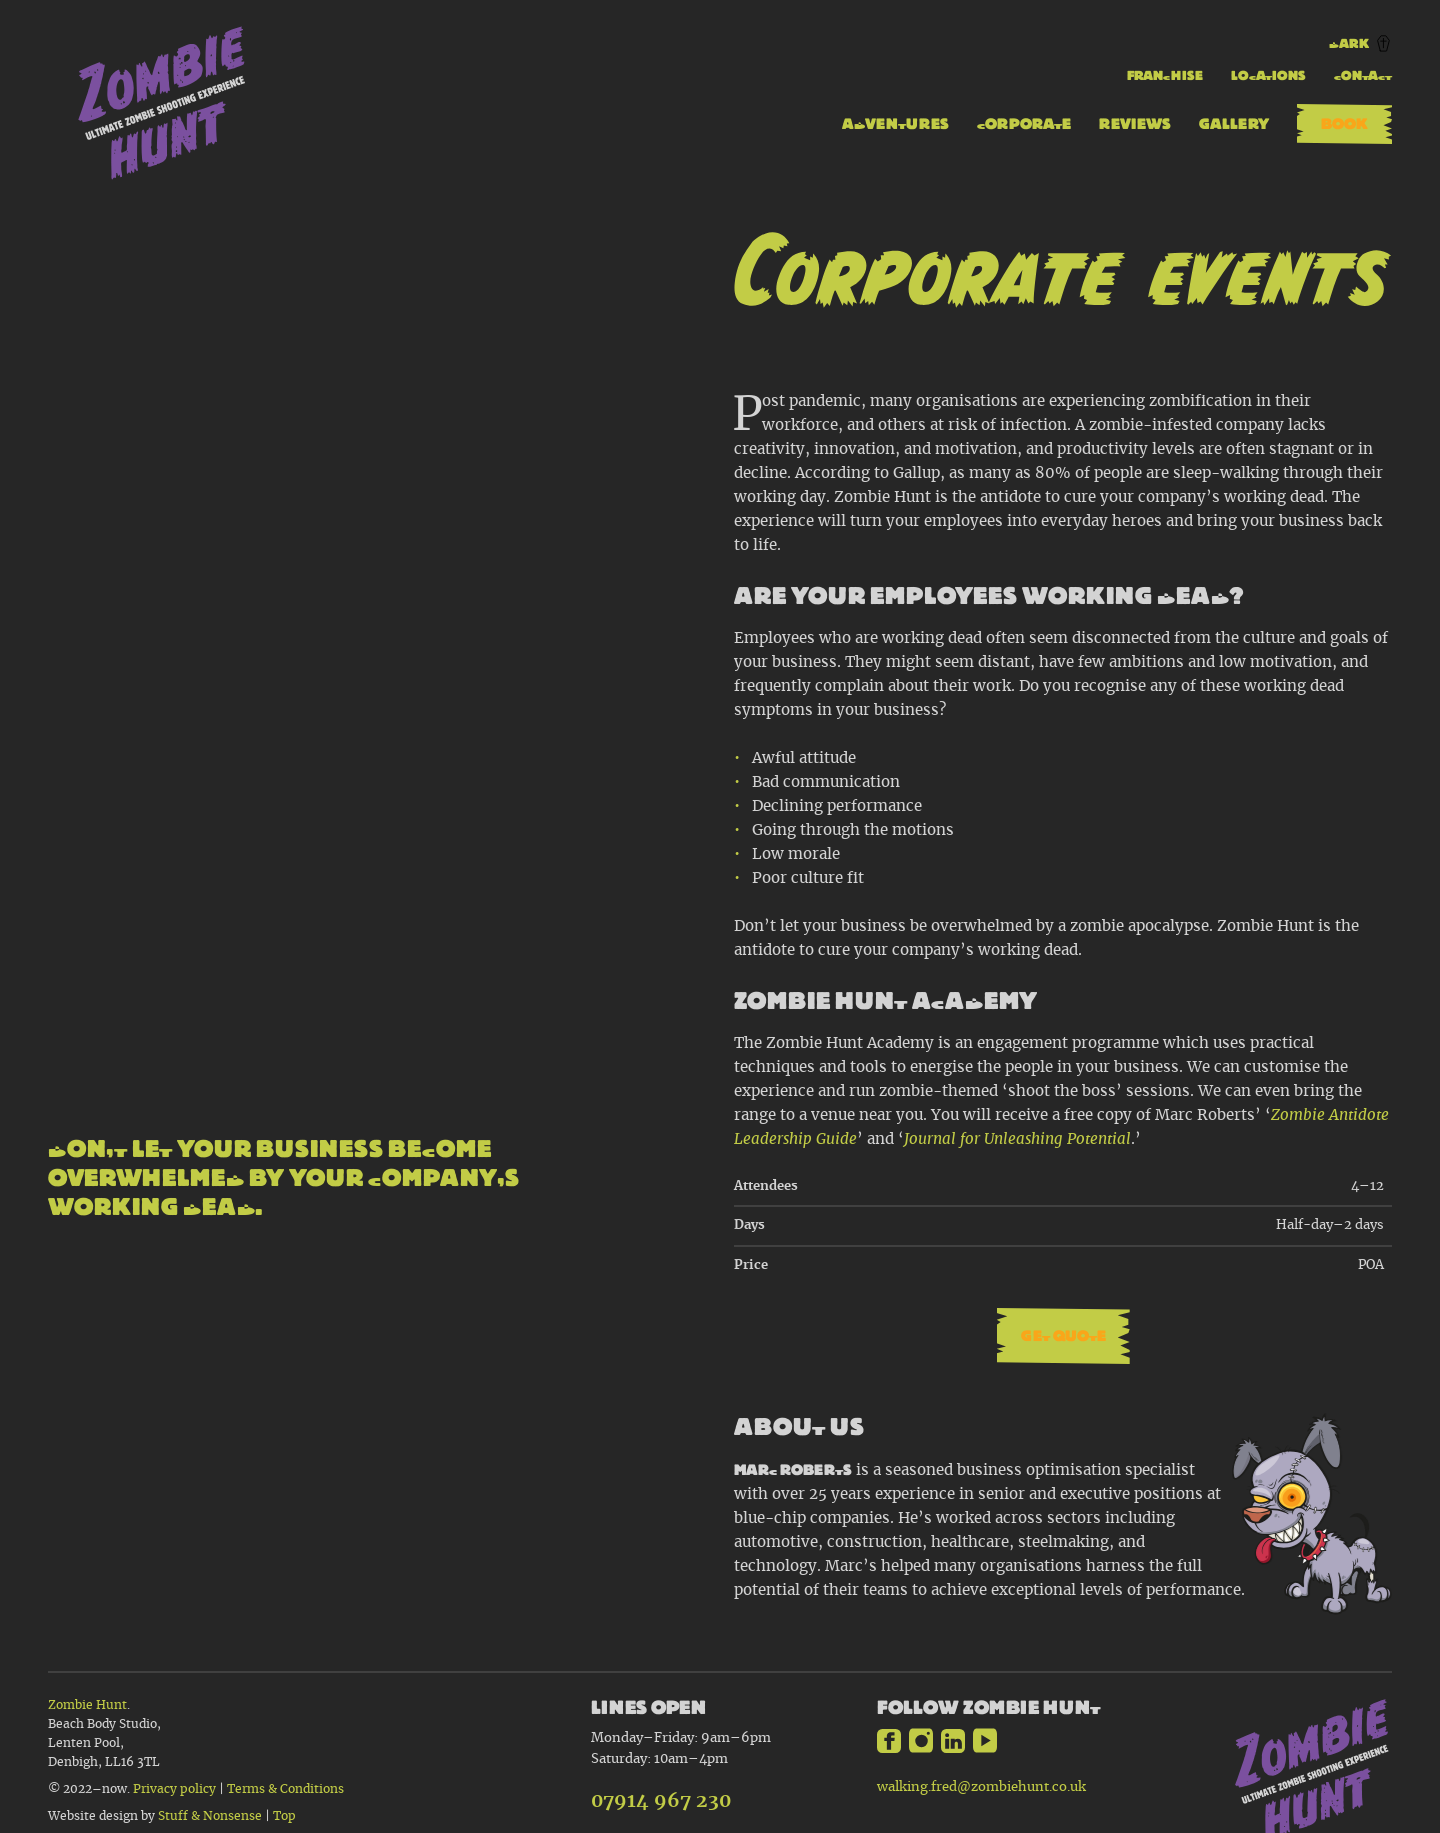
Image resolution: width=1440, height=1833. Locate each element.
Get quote (1063, 1335)
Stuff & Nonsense (211, 1816)
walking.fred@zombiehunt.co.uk (981, 1787)
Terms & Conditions (285, 1789)
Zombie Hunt (87, 1705)
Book (1344, 123)
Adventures (895, 123)
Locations (1268, 75)
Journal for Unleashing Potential (1017, 1139)
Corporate (1024, 123)
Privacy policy (174, 1789)
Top (284, 1816)
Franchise (1165, 75)
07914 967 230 (661, 1801)
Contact (1363, 75)
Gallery (1234, 123)
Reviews (1135, 123)
